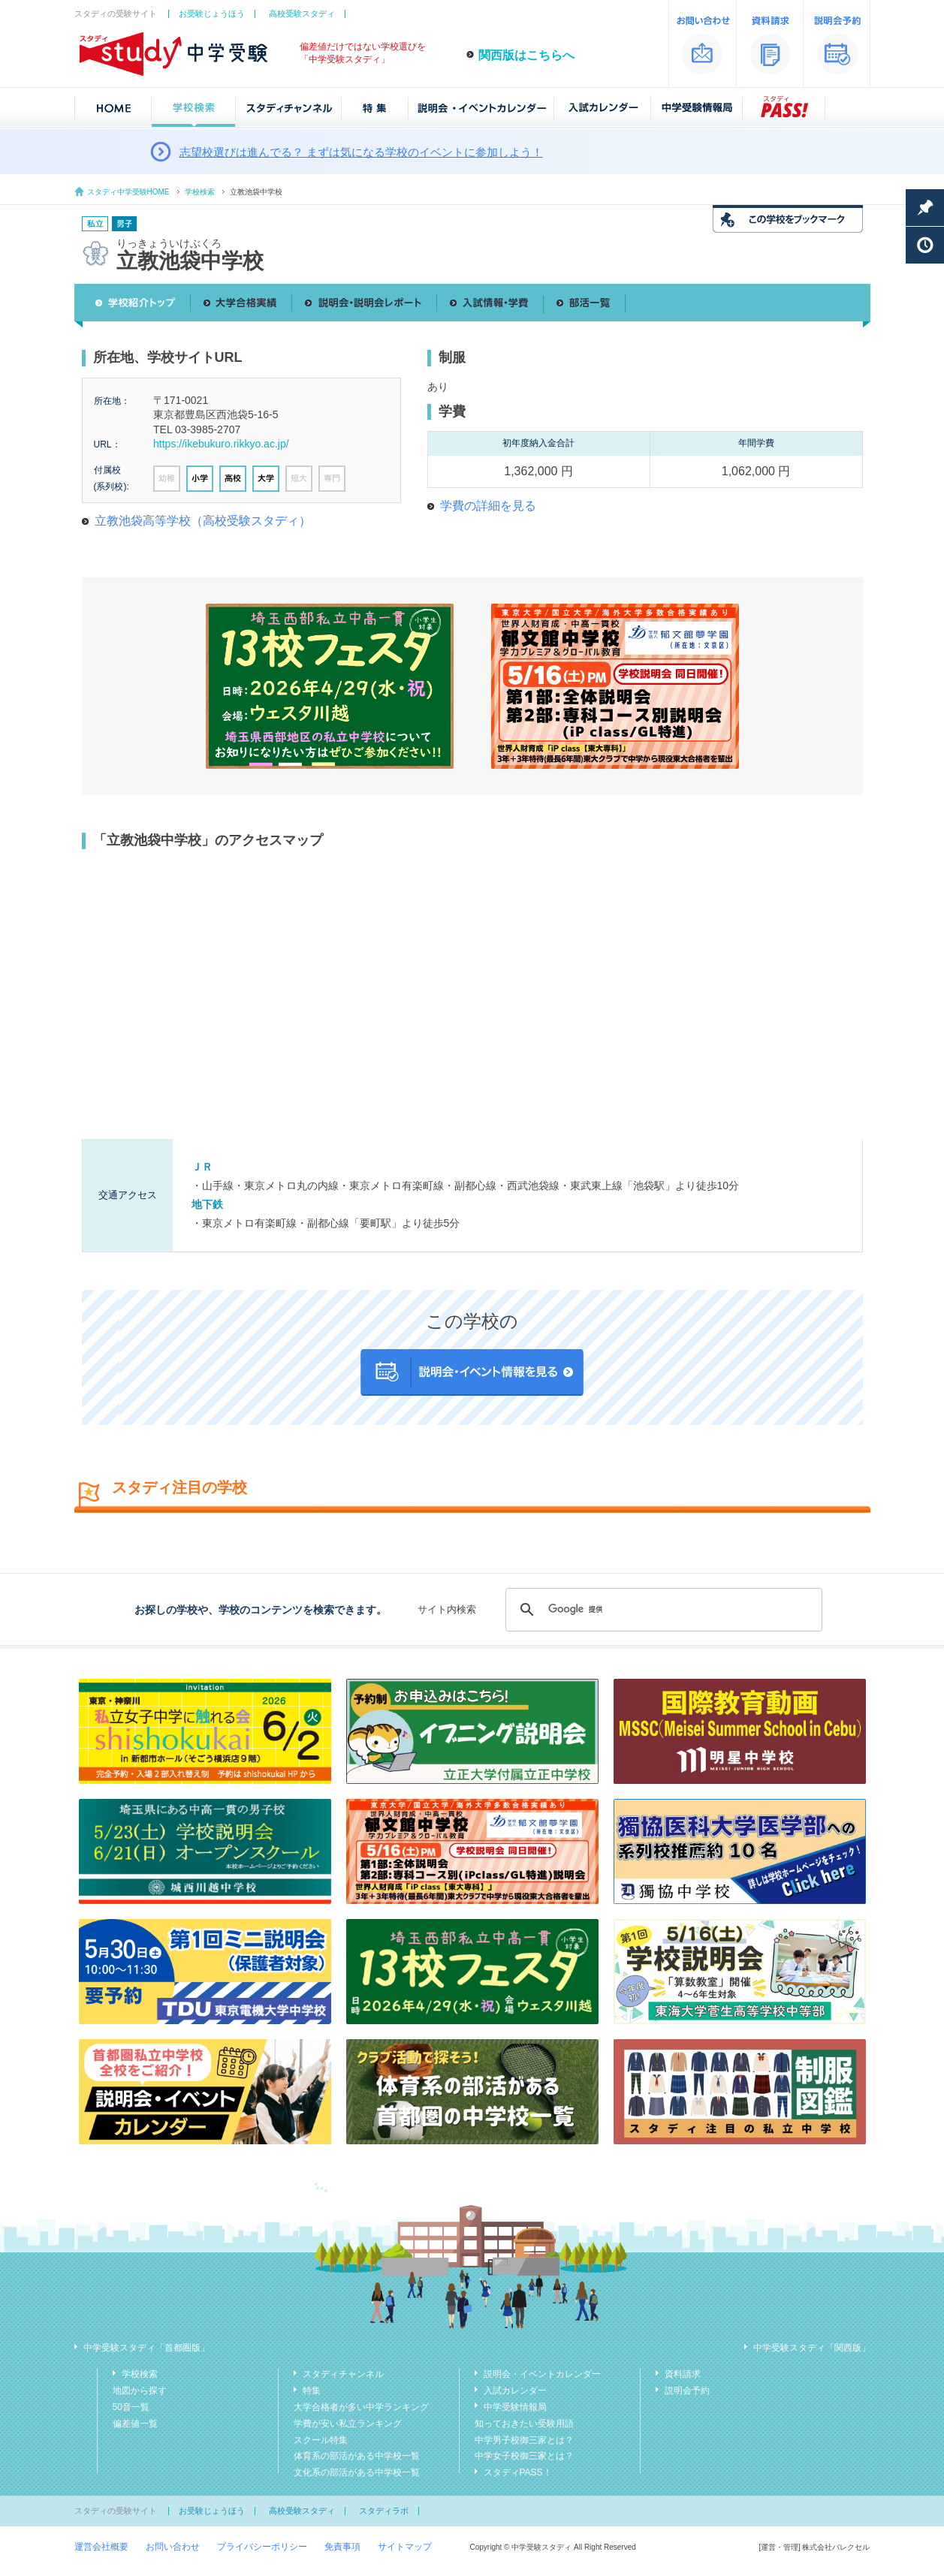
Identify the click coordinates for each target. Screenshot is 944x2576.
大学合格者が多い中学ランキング (361, 2407)
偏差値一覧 (135, 2423)
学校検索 (200, 192)
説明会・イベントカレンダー (542, 2374)
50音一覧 (131, 2407)
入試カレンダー (515, 2390)
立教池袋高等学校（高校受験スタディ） (203, 520)
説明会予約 (687, 2390)
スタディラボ (384, 2510)
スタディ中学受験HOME (128, 192)
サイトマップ (405, 2546)
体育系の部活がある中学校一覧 (357, 2456)
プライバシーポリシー (262, 2546)
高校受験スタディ (302, 13)
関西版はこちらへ (526, 55)
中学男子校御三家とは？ (524, 2440)
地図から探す (140, 2390)
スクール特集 (321, 2440)
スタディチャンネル (343, 2374)
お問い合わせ (173, 2546)
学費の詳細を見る (488, 505)
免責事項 (342, 2546)
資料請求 (683, 2374)
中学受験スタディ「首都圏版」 (146, 2348)
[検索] (661, 1610)
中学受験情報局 (515, 2407)
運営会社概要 (101, 2546)
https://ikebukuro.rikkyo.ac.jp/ (221, 444)
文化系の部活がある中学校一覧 (357, 2472)
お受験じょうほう (212, 13)
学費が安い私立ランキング (348, 2423)
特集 (312, 2390)
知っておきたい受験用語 (524, 2423)
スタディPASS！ (518, 2472)
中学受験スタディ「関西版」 (811, 2348)
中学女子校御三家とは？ (524, 2456)
